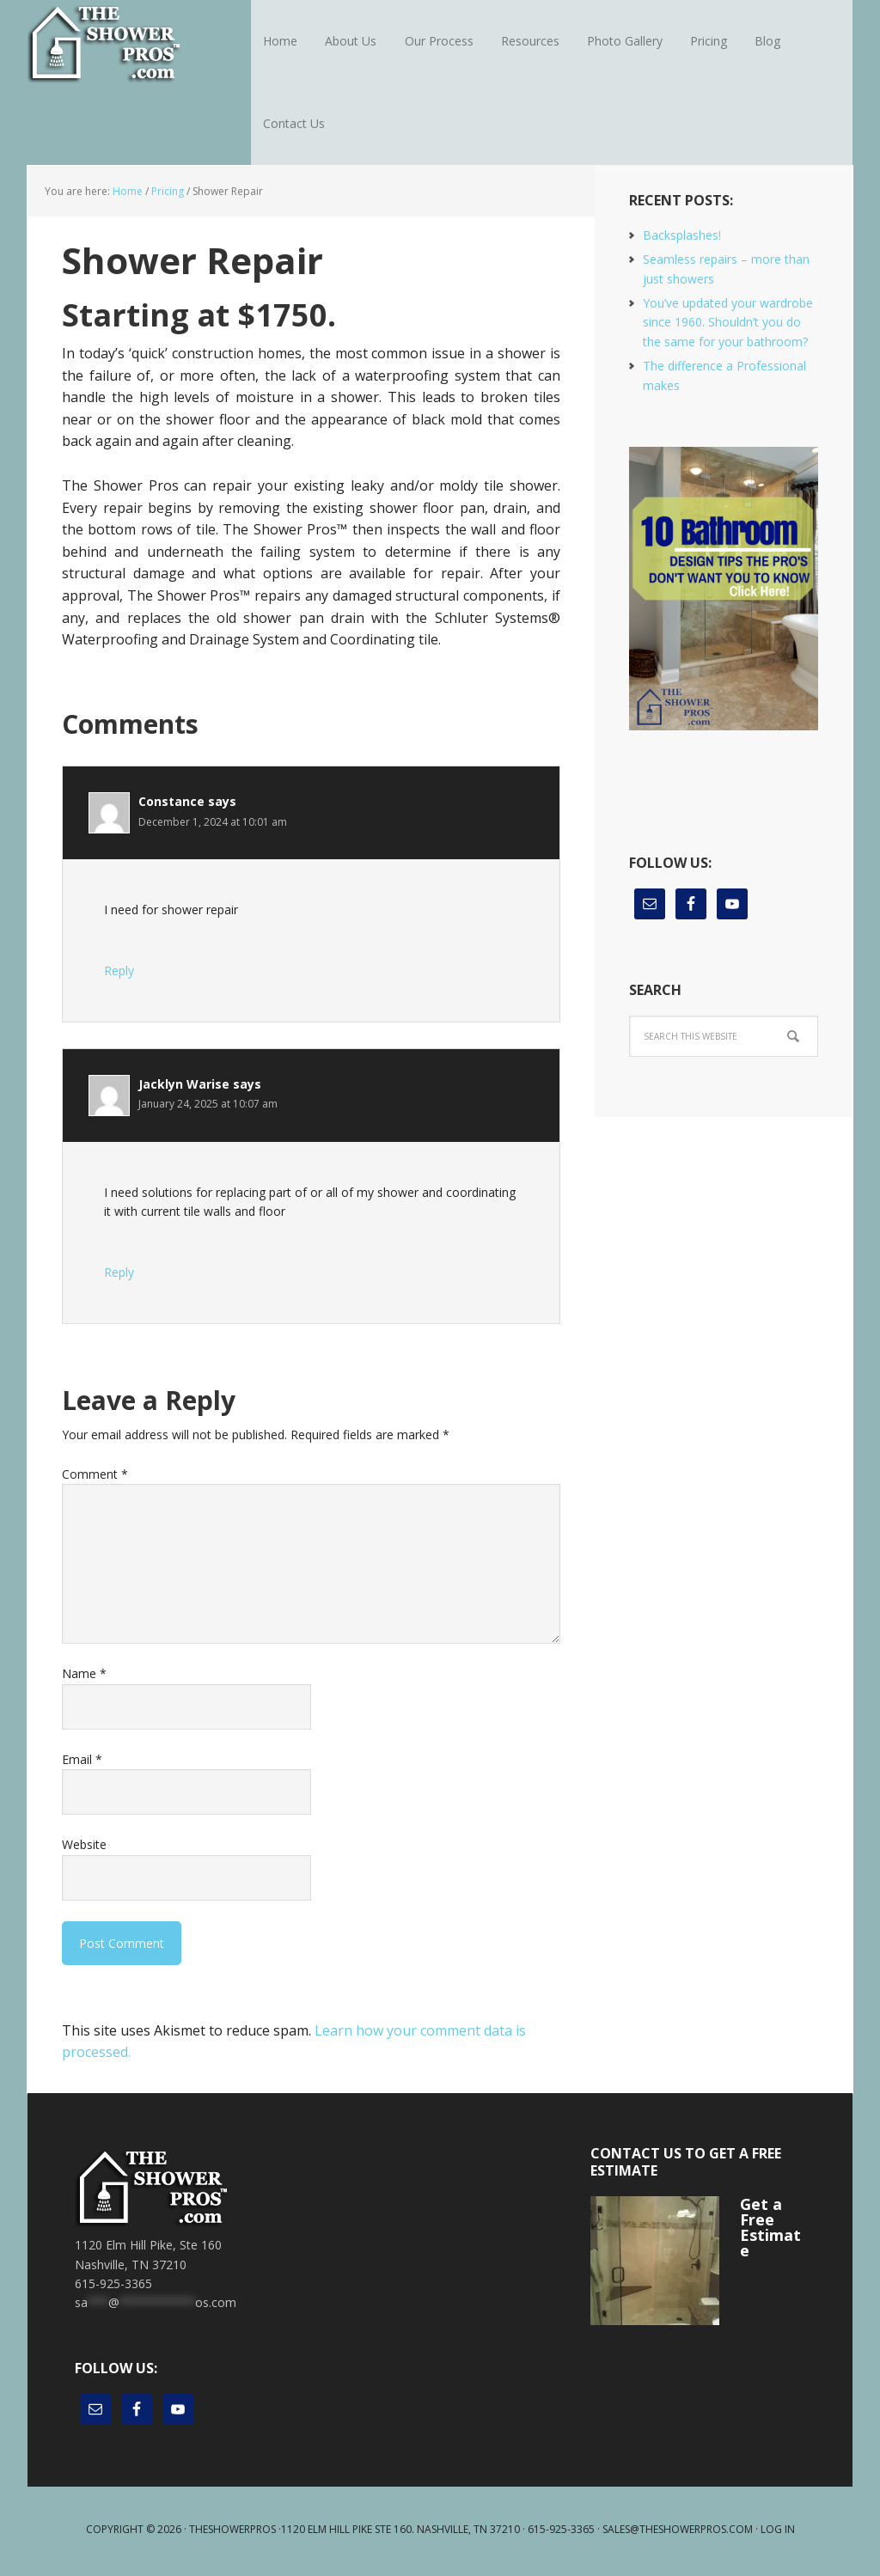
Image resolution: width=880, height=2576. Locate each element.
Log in (778, 2533)
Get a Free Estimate (770, 2231)
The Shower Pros (139, 43)
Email (82, 1763)
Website (84, 1848)
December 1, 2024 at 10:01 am (212, 826)
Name (84, 1678)
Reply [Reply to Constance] (119, 975)
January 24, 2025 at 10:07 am (208, 1109)
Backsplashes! (682, 239)
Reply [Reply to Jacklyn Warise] (119, 1276)
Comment (95, 1478)
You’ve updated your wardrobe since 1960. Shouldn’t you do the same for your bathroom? (728, 326)
